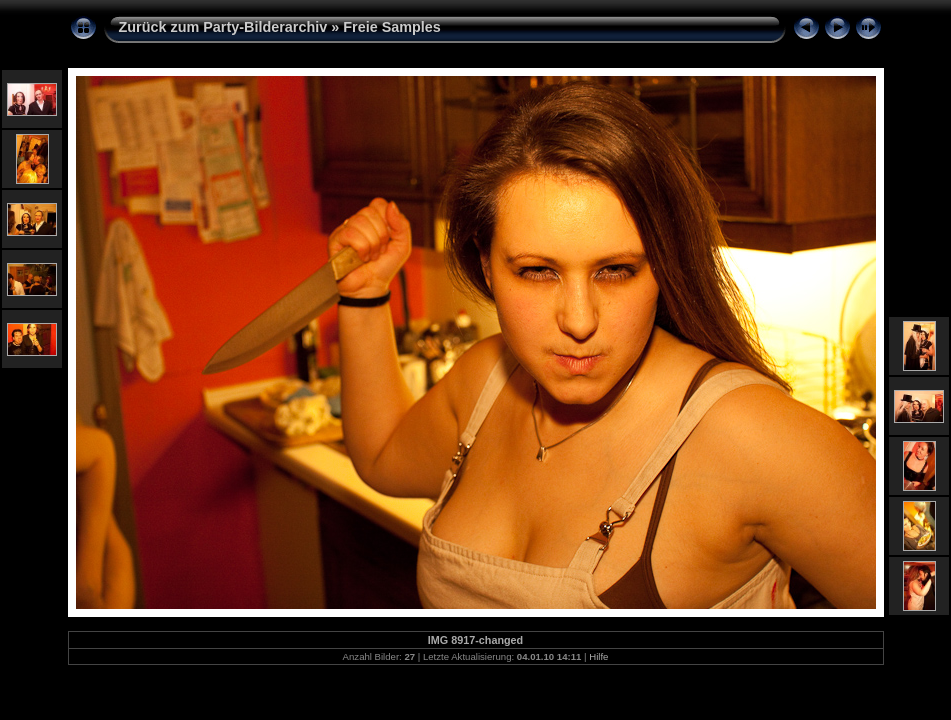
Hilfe (598, 656)
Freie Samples (392, 27)
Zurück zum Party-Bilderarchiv (223, 27)
